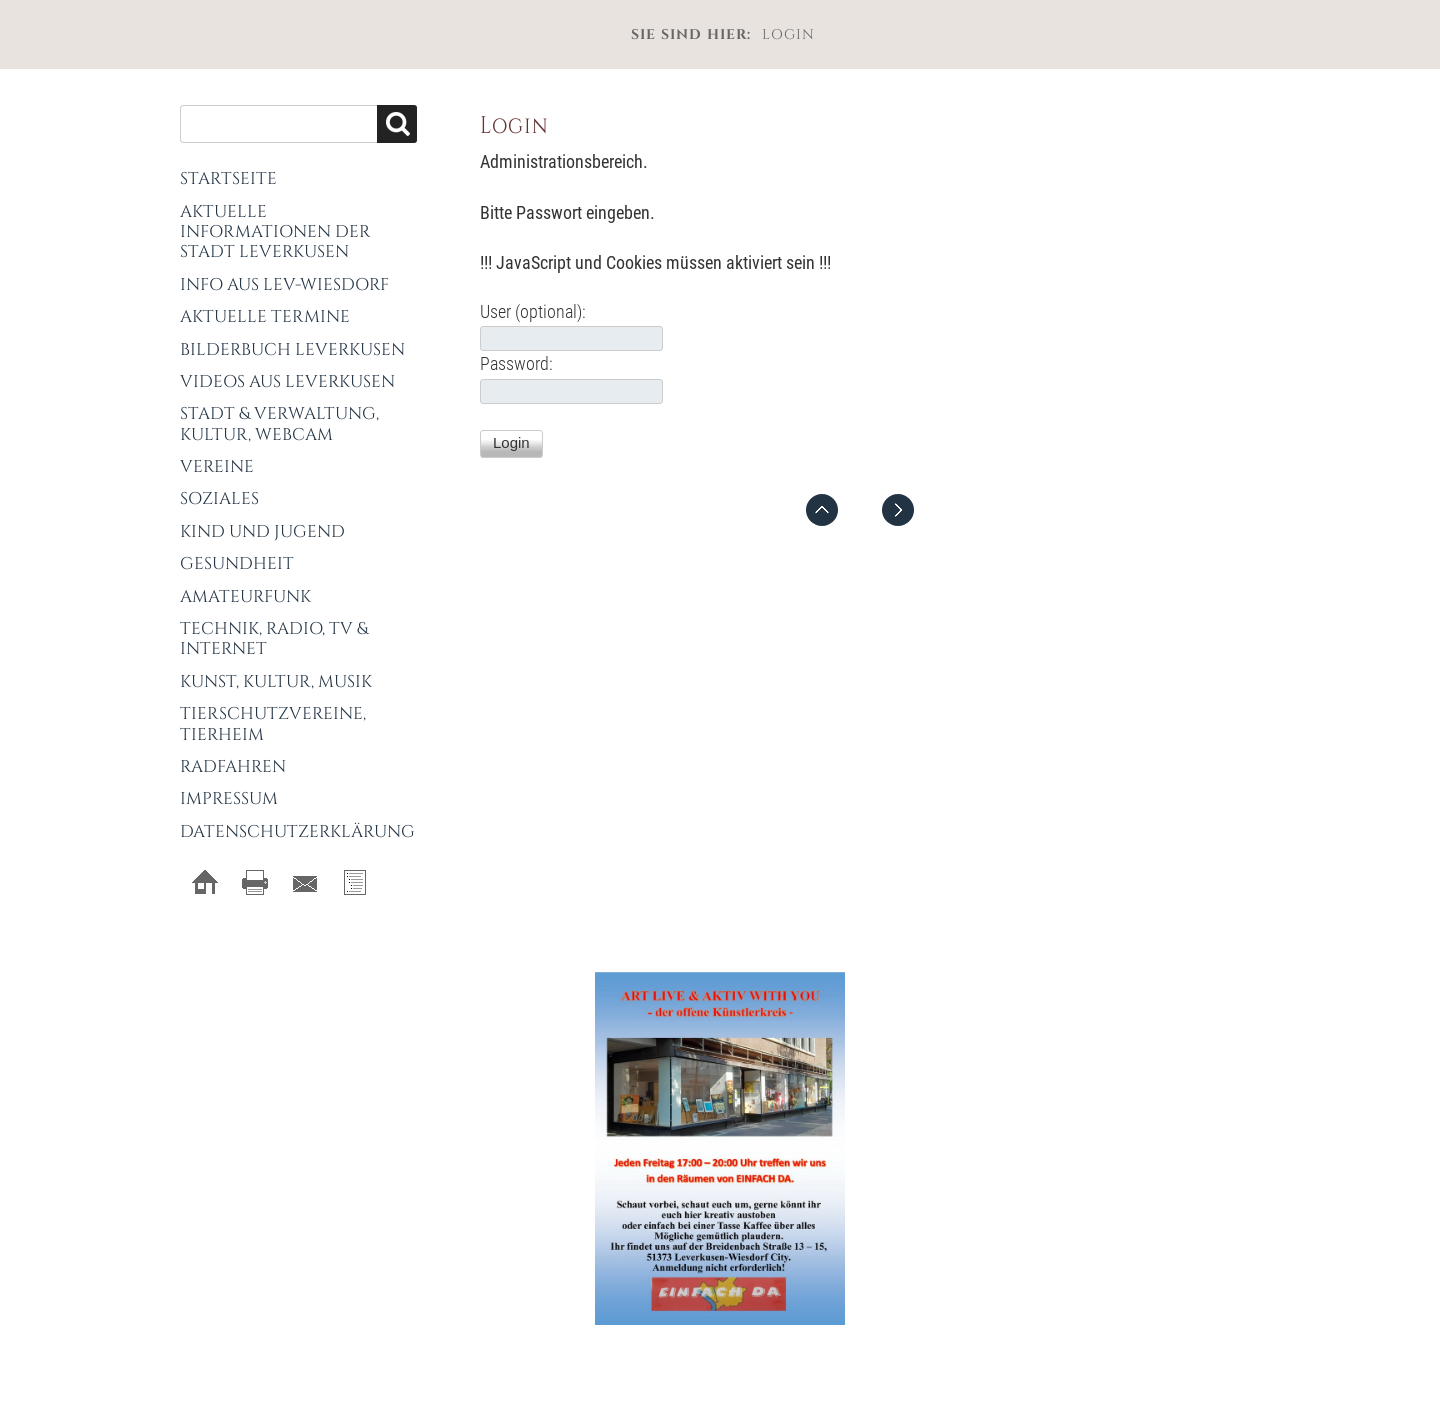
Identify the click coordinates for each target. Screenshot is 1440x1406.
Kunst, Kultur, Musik (276, 681)
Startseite (228, 178)
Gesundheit (237, 563)
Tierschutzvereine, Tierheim (273, 723)
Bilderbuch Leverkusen (292, 349)
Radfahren (233, 766)
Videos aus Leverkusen (287, 381)
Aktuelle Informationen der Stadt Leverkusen (275, 232)
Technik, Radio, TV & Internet (274, 638)
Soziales (219, 498)
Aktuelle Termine (265, 316)
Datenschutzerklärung (297, 831)
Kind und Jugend (262, 531)
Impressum (229, 798)
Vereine (217, 466)
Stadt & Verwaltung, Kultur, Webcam (279, 423)
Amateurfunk (245, 596)
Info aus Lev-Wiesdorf (284, 284)
